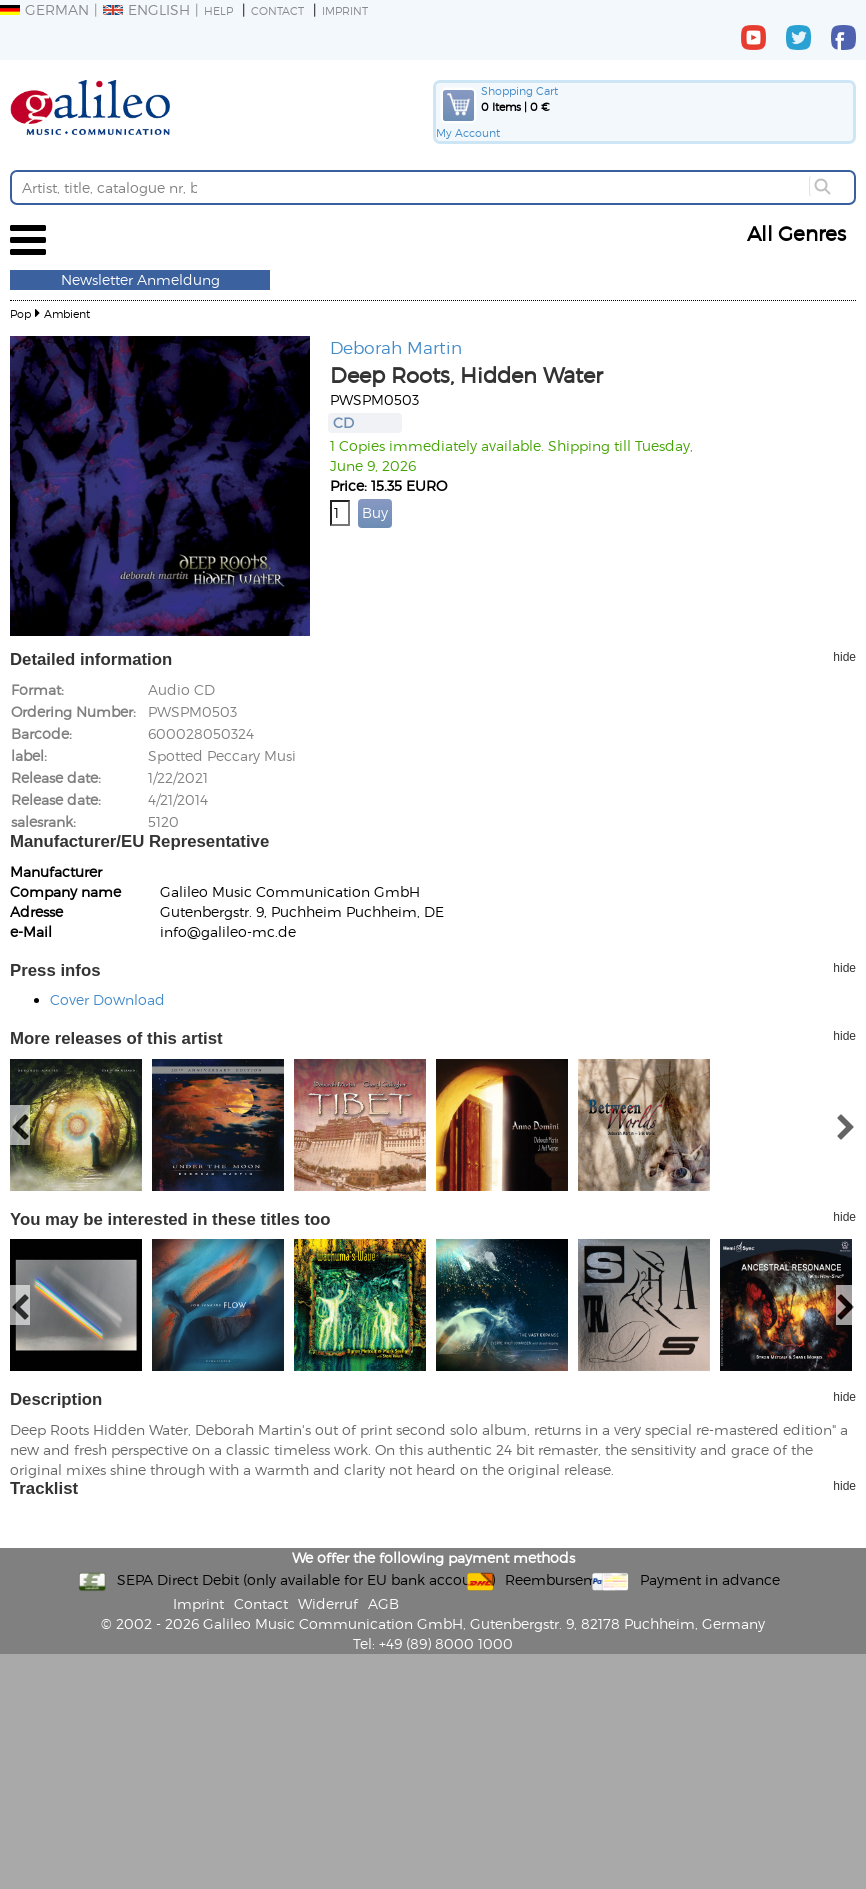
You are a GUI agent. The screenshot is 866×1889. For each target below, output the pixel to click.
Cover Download (107, 999)
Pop (20, 313)
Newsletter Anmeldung (140, 279)
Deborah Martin (396, 347)
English (146, 9)
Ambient (67, 313)
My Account (468, 132)
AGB (383, 1603)
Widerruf (328, 1603)
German (44, 9)
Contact (277, 10)
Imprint (345, 10)
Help (218, 10)
